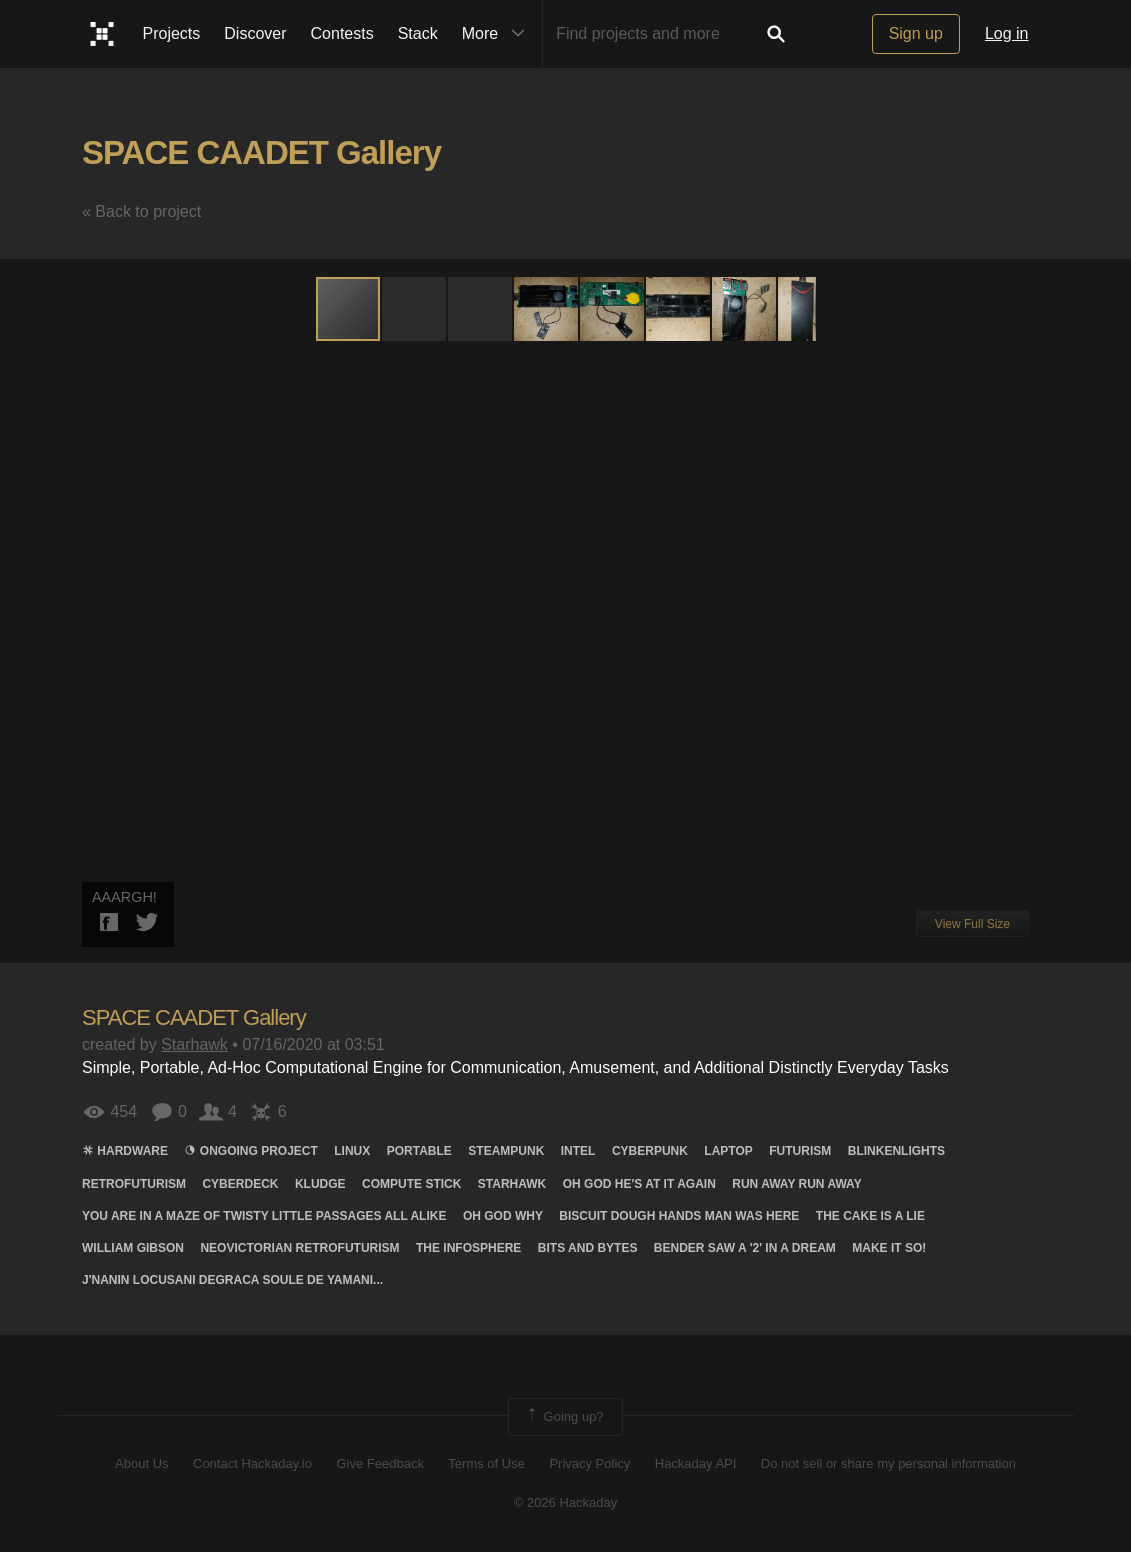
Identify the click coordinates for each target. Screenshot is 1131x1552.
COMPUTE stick (411, 1184)
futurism (800, 1151)
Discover (255, 33)
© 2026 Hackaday (566, 1502)
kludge (320, 1184)
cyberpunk (650, 1151)
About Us (141, 1463)
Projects (172, 33)
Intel (578, 1151)
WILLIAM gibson (133, 1248)
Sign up (916, 33)
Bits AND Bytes (588, 1248)
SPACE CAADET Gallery (261, 152)
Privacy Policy (589, 1463)
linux (352, 1151)
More (498, 34)
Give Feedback (379, 1463)
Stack (418, 33)
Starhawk (194, 1044)
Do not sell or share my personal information (888, 1463)
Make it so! (889, 1248)
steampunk (506, 1151)
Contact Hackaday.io (252, 1463)
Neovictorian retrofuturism (299, 1248)
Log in (1007, 33)
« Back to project (141, 211)
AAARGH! (124, 897)
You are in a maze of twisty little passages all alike (264, 1216)
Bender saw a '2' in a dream (745, 1248)
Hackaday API (696, 1463)
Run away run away (796, 1184)
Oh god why (503, 1216)
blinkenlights (896, 1151)
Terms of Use (486, 1463)
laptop (728, 1151)
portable (419, 1151)
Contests (342, 33)
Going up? (564, 1417)
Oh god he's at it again (639, 1184)
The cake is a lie (870, 1216)
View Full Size (972, 924)
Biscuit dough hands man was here (679, 1216)
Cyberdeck (240, 1184)
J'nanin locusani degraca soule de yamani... (232, 1280)
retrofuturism (134, 1184)
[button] (415, 309)
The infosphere (468, 1248)
